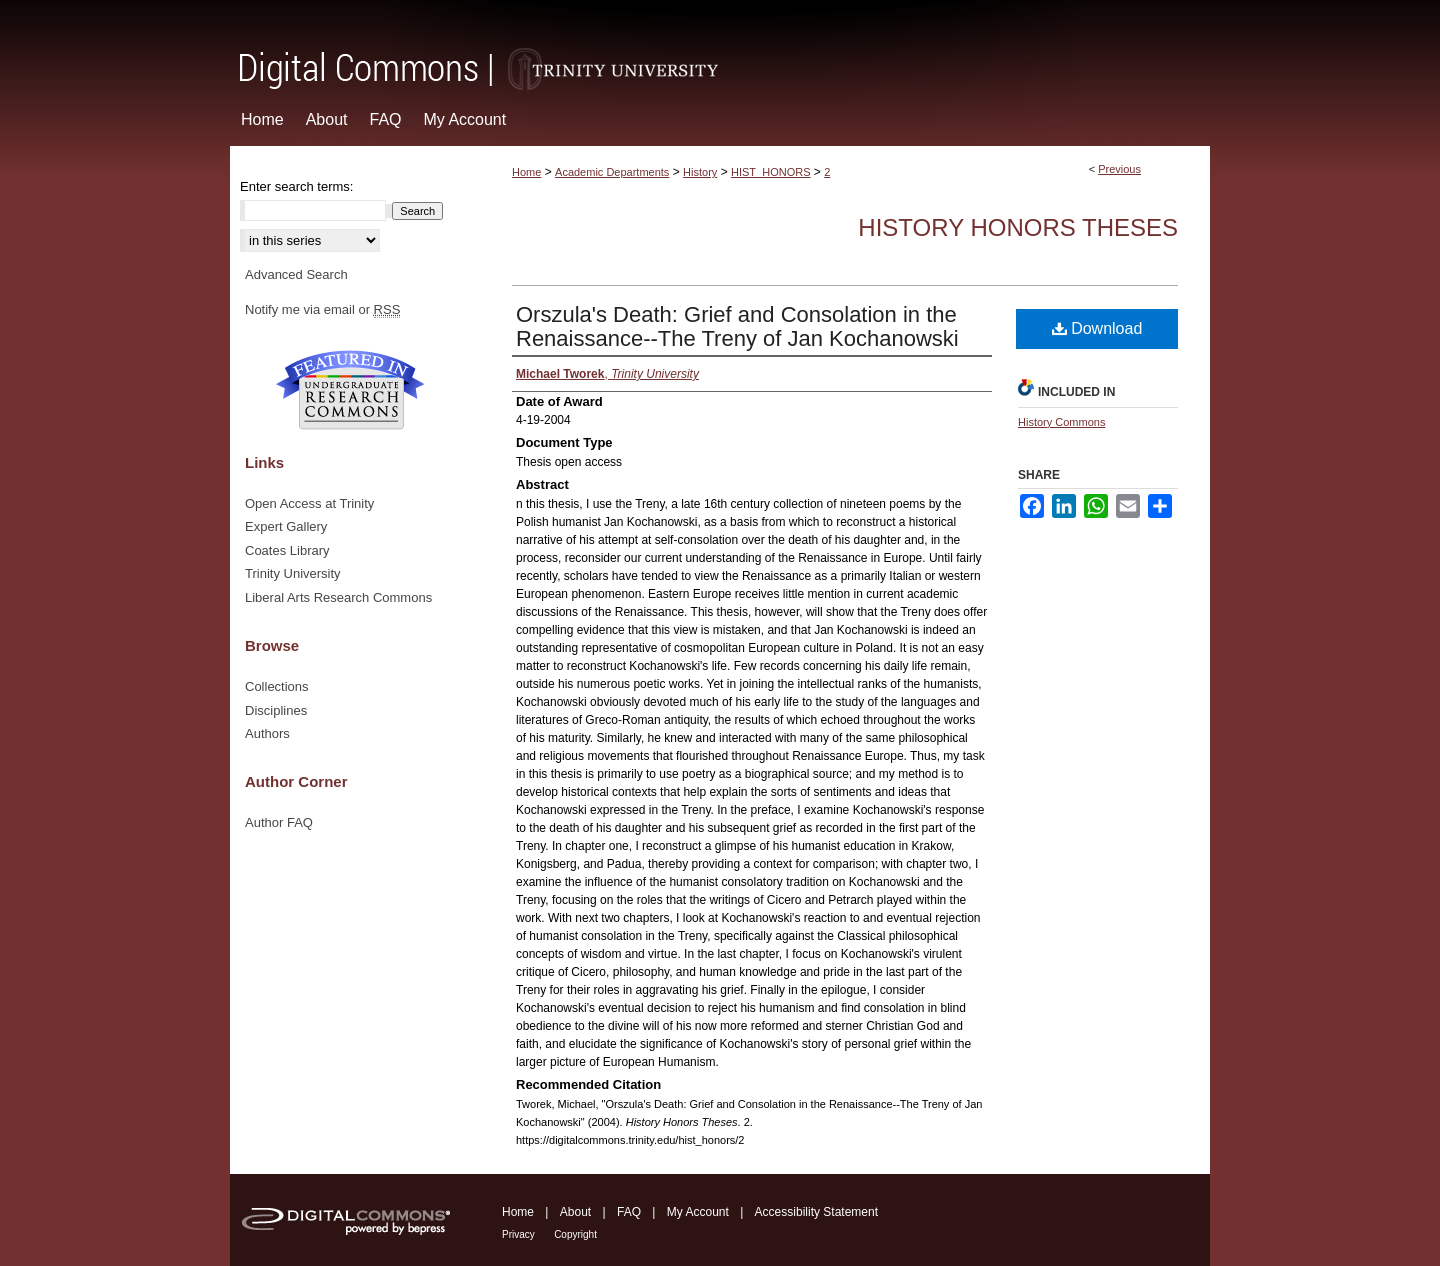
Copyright (575, 1234)
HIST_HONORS (770, 172)
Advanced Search (296, 274)
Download (1097, 328)
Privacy (518, 1234)
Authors (267, 733)
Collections (277, 686)
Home (526, 172)
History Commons (1061, 422)
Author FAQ (279, 822)
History (700, 172)
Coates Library (287, 550)
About (575, 1212)
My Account (698, 1212)
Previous (1119, 169)
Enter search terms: (296, 186)
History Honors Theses (1018, 227)
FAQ (629, 1212)
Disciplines (276, 710)
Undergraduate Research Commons (350, 390)
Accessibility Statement (816, 1212)
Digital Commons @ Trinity (720, 46)
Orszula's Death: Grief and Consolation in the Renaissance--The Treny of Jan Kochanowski (737, 326)
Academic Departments (612, 172)
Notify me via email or (322, 310)
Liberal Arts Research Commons (338, 597)
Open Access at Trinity (309, 503)
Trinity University (293, 573)
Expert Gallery (286, 526)
